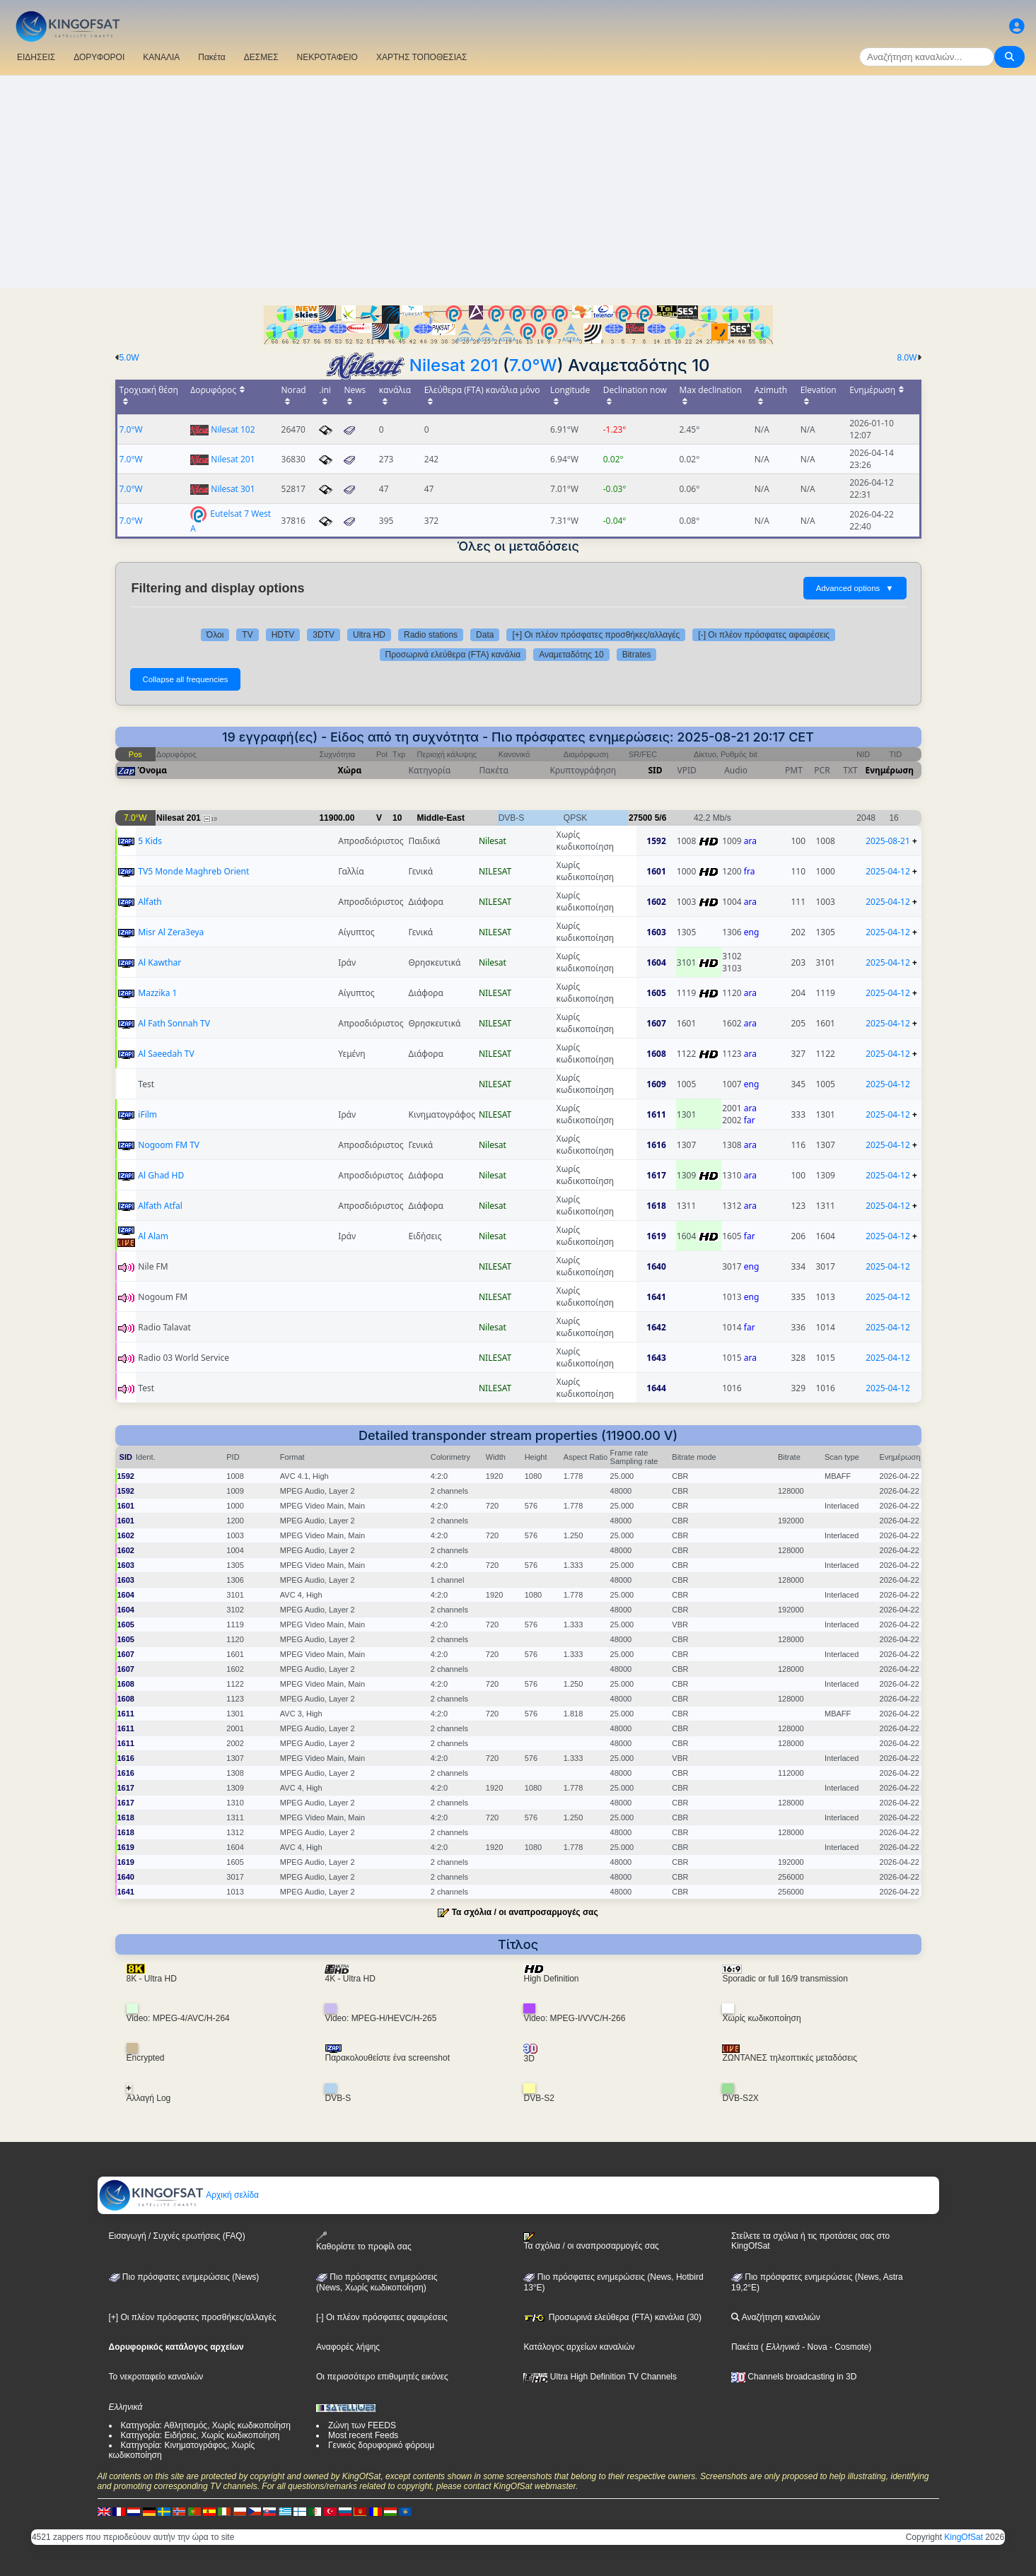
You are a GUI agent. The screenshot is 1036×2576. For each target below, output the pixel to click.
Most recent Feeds (363, 2435)
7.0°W (533, 365)
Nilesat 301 (233, 489)
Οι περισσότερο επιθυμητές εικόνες (382, 2377)
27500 (640, 818)
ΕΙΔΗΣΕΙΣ (36, 57)
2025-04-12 (888, 871)
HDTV (283, 635)
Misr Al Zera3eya (171, 932)
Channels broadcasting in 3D (793, 2377)
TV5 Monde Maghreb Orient (193, 871)
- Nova (813, 2347)
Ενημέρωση (890, 770)
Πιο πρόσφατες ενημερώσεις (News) (184, 2277)
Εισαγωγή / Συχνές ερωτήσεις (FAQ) (177, 2236)
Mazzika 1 (157, 993)
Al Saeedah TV (166, 1054)
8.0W (906, 358)
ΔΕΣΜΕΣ (261, 57)
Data (485, 635)
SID (655, 770)
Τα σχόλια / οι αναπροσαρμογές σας (525, 1912)
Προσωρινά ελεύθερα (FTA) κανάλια (453, 655)
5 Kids (150, 841)
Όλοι (214, 635)
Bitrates (636, 655)
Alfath (149, 902)
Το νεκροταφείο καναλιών (156, 2377)
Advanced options (855, 588)
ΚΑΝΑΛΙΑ (161, 57)
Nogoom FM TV (168, 1145)
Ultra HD (369, 635)
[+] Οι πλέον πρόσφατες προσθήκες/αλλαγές (596, 635)
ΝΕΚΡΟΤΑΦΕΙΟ (327, 57)
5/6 (661, 818)
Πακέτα (211, 57)
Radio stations (431, 635)
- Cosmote (848, 2347)
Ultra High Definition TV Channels (600, 2377)
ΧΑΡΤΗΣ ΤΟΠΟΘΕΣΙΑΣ (421, 57)
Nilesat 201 (454, 365)
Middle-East (441, 818)
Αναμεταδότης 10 (571, 655)
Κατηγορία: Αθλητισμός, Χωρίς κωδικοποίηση (206, 2425)
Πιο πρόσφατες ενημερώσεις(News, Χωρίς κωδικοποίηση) (376, 2282)
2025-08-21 (888, 841)
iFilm (147, 1114)
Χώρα (350, 770)
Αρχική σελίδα (179, 2195)
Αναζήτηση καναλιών (775, 2317)
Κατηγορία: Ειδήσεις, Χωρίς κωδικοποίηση (200, 2435)
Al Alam (153, 1236)
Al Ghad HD (161, 1175)
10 (397, 818)
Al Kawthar (159, 962)
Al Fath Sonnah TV (174, 1023)
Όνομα (153, 770)
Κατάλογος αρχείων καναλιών (578, 2347)
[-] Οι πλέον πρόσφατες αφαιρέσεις (764, 635)
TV (247, 635)
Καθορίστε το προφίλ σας (364, 2241)
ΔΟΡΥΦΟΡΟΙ (99, 57)
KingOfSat (963, 2537)
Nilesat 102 (233, 429)
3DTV (323, 635)
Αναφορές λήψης (348, 2347)
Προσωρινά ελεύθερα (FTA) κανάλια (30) (612, 2317)
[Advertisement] (518, 182)
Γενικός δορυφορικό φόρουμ (381, 2445)
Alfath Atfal (160, 1206)
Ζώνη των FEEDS (362, 2425)
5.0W (129, 358)
